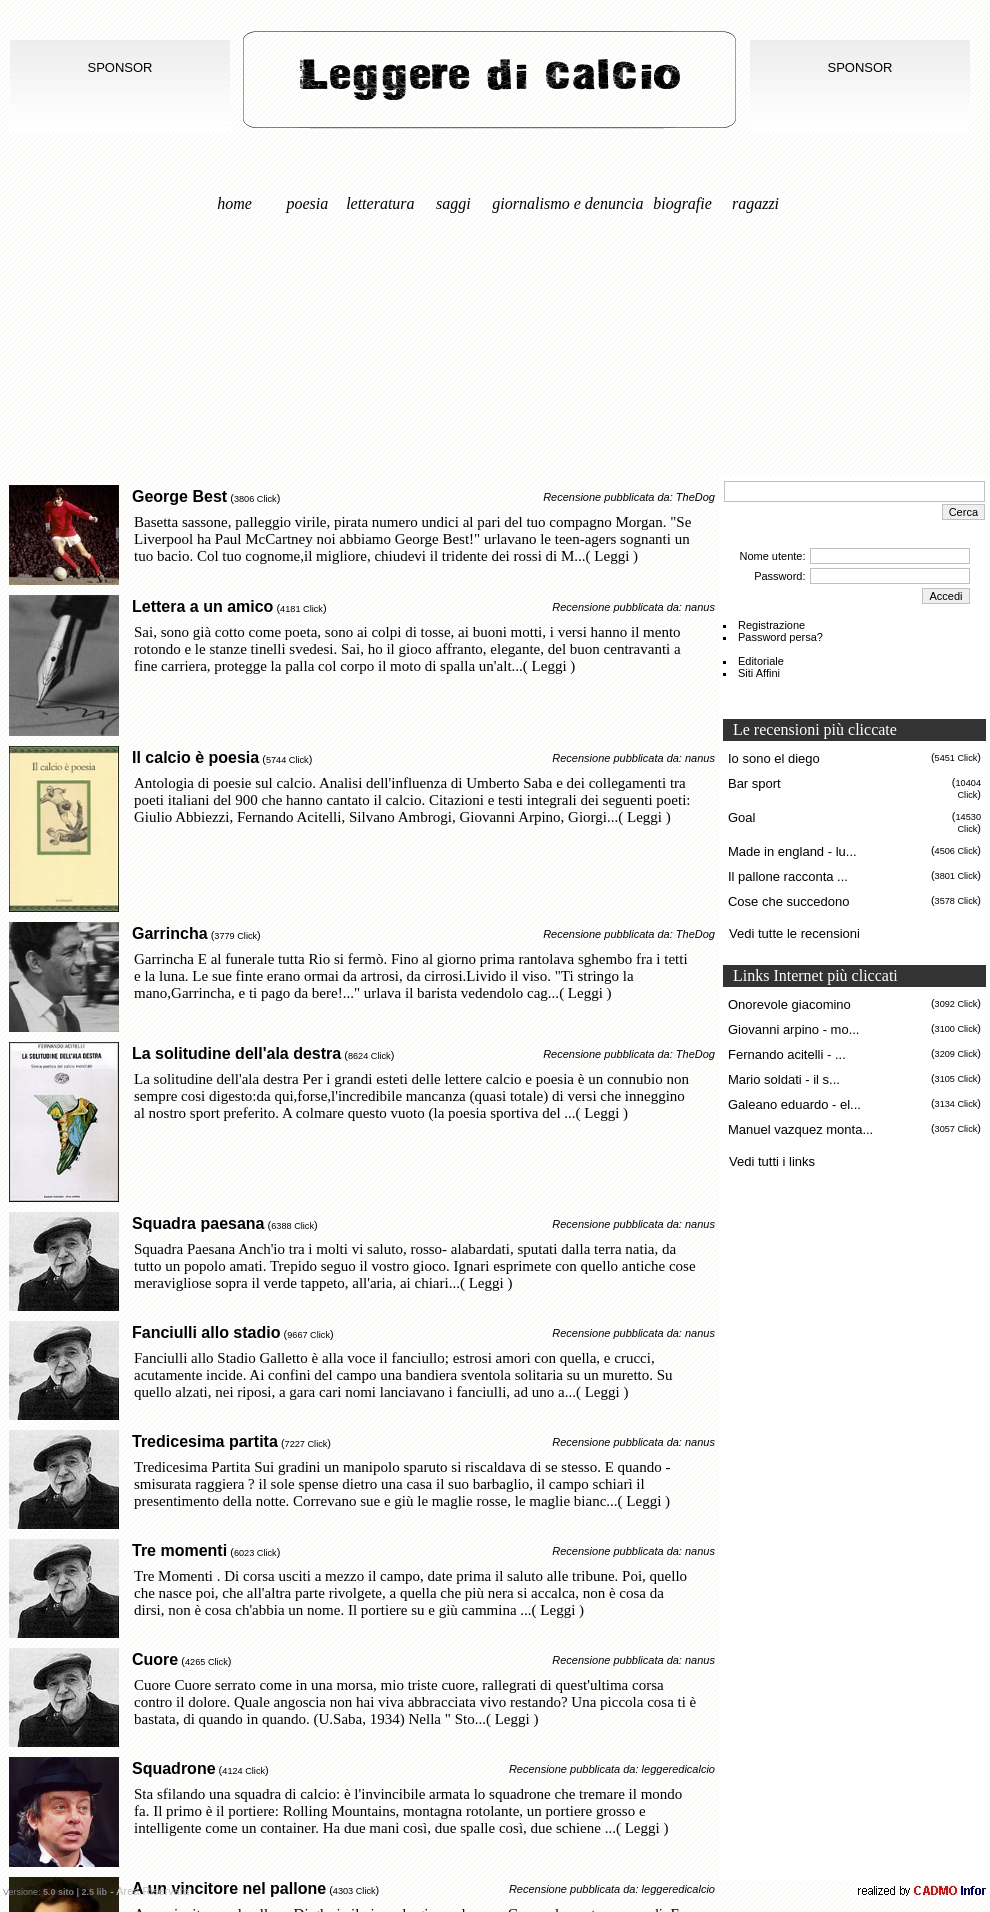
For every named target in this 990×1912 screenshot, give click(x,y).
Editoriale (761, 661)
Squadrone (174, 1768)
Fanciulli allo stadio (206, 1332)
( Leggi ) (612, 556)
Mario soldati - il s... (784, 1079)
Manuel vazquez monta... (800, 1129)
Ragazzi (755, 203)
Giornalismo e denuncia (567, 203)
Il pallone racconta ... (788, 876)
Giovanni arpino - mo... (794, 1029)
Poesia (308, 203)
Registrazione (771, 625)
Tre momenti (179, 1550)
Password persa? (780, 637)
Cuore (155, 1659)
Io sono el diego (774, 758)
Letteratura (380, 203)
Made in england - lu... (792, 851)
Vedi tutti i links (772, 1161)
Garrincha (170, 933)
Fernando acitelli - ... (787, 1054)
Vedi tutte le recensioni (794, 933)
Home (234, 203)
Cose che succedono (788, 901)
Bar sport (754, 783)
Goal (741, 817)
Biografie (682, 203)
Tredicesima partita (205, 1441)
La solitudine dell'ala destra (236, 1053)
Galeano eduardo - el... (794, 1104)
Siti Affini (759, 673)
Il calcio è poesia (195, 757)
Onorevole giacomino (789, 1004)
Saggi (453, 203)
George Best (179, 496)
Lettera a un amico (202, 606)
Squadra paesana (198, 1223)
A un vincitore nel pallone (229, 1888)
